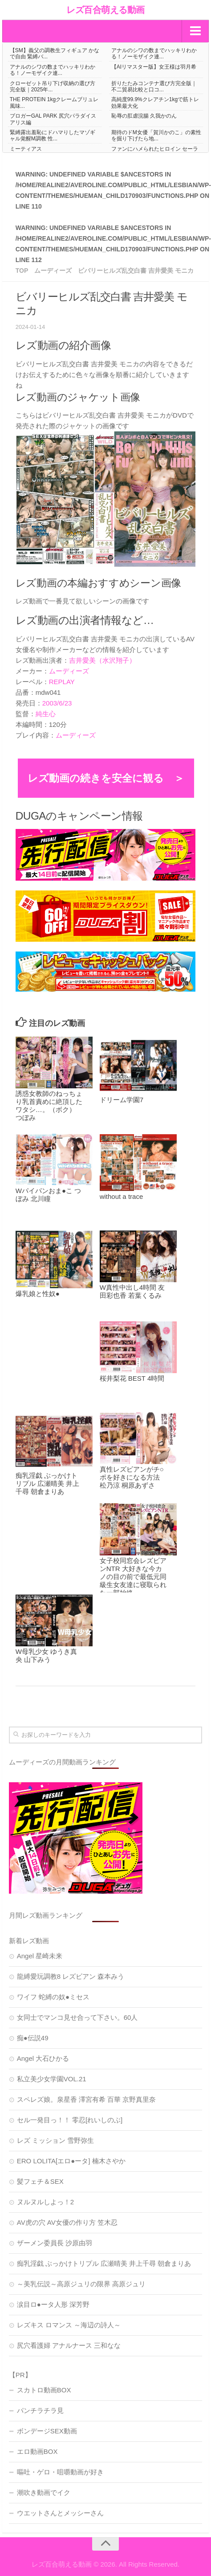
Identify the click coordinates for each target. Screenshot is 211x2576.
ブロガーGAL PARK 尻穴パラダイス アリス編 (53, 119)
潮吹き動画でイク (43, 2492)
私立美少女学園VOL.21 (51, 2079)
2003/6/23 (57, 703)
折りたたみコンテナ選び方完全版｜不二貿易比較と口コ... (154, 86)
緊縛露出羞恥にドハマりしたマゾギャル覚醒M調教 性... (52, 135)
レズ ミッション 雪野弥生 (55, 2140)
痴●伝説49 (33, 2038)
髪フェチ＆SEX (40, 2181)
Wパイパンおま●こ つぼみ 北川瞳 (48, 1194)
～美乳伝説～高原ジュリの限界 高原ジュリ (81, 2284)
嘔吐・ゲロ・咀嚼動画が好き (60, 2472)
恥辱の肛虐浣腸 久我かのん (144, 116)
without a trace (121, 1196)
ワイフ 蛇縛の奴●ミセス (53, 1997)
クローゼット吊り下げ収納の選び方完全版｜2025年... (52, 86)
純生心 (46, 714)
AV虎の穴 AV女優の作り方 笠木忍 (67, 2222)
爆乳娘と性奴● (38, 1293)
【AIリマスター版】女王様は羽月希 (153, 67)
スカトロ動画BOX (44, 2390)
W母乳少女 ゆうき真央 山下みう (46, 1655)
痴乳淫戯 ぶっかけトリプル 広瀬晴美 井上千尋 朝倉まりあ (47, 1483)
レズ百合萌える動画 (105, 10)
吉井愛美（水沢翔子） (102, 660)
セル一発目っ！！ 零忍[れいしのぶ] (70, 2120)
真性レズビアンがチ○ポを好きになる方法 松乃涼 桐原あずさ (132, 1477)
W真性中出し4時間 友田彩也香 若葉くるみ (132, 1291)
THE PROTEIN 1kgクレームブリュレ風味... (54, 102)
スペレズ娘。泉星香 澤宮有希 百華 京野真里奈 (86, 2099)
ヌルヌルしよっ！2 (45, 2202)
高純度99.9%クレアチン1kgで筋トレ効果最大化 (155, 102)
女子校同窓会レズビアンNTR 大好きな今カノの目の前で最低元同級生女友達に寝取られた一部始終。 (133, 1576)
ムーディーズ (69, 671)
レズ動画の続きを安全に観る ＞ (106, 778)
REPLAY (62, 681)
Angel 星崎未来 (40, 1956)
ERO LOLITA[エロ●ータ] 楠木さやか (71, 2161)
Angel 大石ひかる (43, 2058)
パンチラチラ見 (40, 2410)
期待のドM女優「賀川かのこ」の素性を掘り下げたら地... (156, 135)
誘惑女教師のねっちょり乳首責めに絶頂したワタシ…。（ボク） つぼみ (49, 1105)
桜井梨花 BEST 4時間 (132, 1378)
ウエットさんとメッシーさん (60, 2513)
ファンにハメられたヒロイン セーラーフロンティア (154, 152)
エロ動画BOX (37, 2451)
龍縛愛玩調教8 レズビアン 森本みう (71, 1976)
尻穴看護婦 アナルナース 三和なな (69, 2345)
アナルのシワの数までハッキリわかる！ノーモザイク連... (154, 53)
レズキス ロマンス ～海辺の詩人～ (69, 2325)
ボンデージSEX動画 (47, 2431)
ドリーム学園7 (121, 1099)
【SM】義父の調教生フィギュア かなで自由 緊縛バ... (54, 53)
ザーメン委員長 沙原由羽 (54, 2243)
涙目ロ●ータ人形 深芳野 (53, 2304)
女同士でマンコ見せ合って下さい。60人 (77, 2017)
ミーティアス (26, 149)
